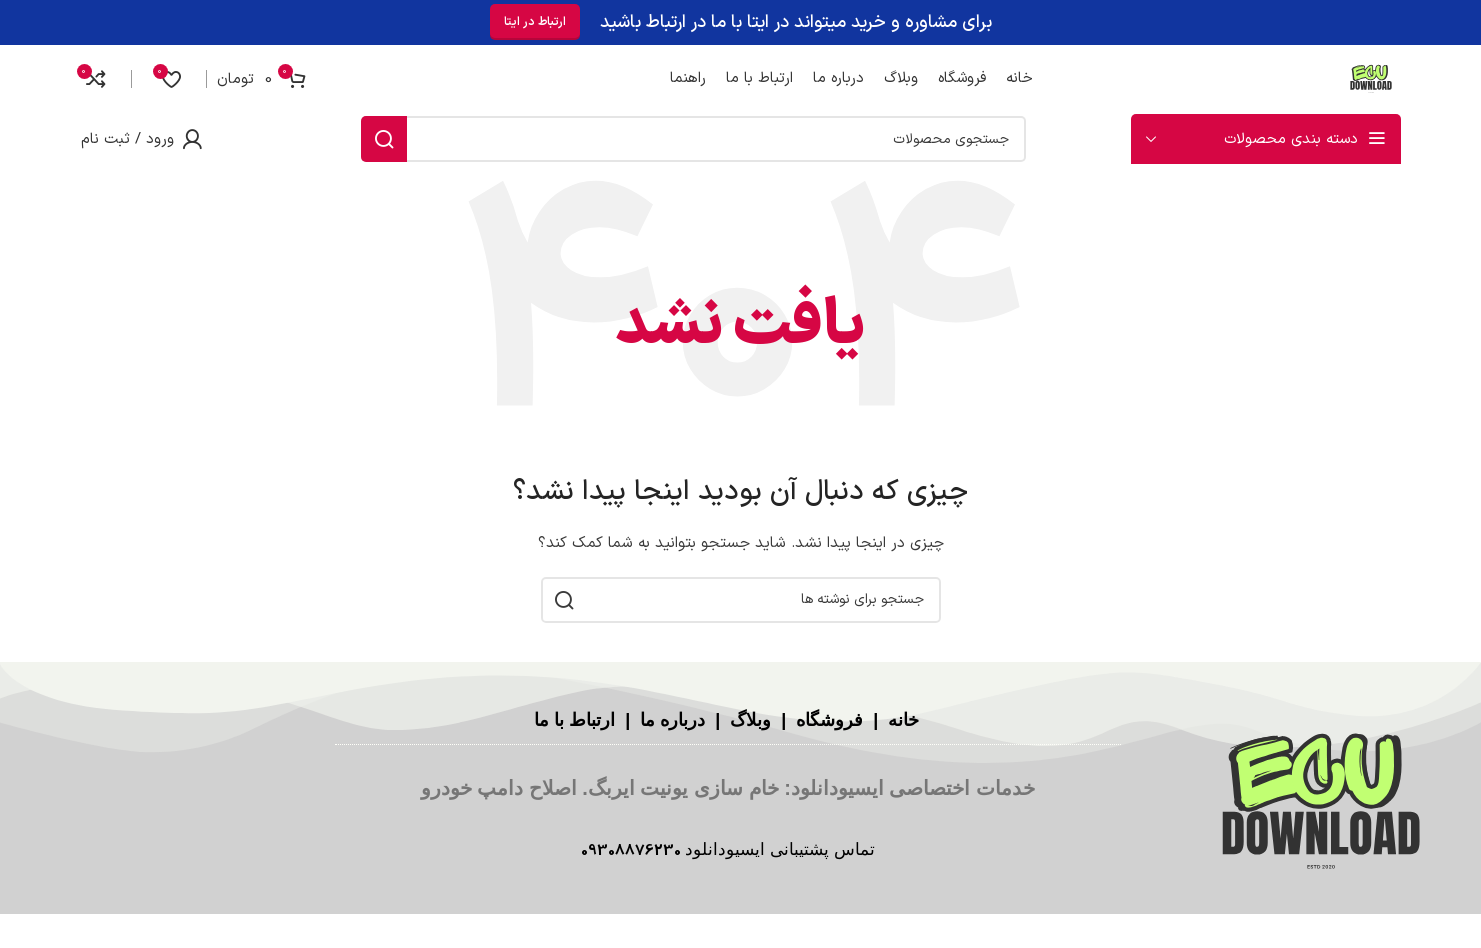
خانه (901, 720)
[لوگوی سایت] (1371, 78)
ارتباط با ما (574, 720)
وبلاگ (748, 720)
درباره (682, 720)
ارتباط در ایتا (535, 22)
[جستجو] (693, 139)
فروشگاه (827, 720)
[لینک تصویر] (1321, 804)
